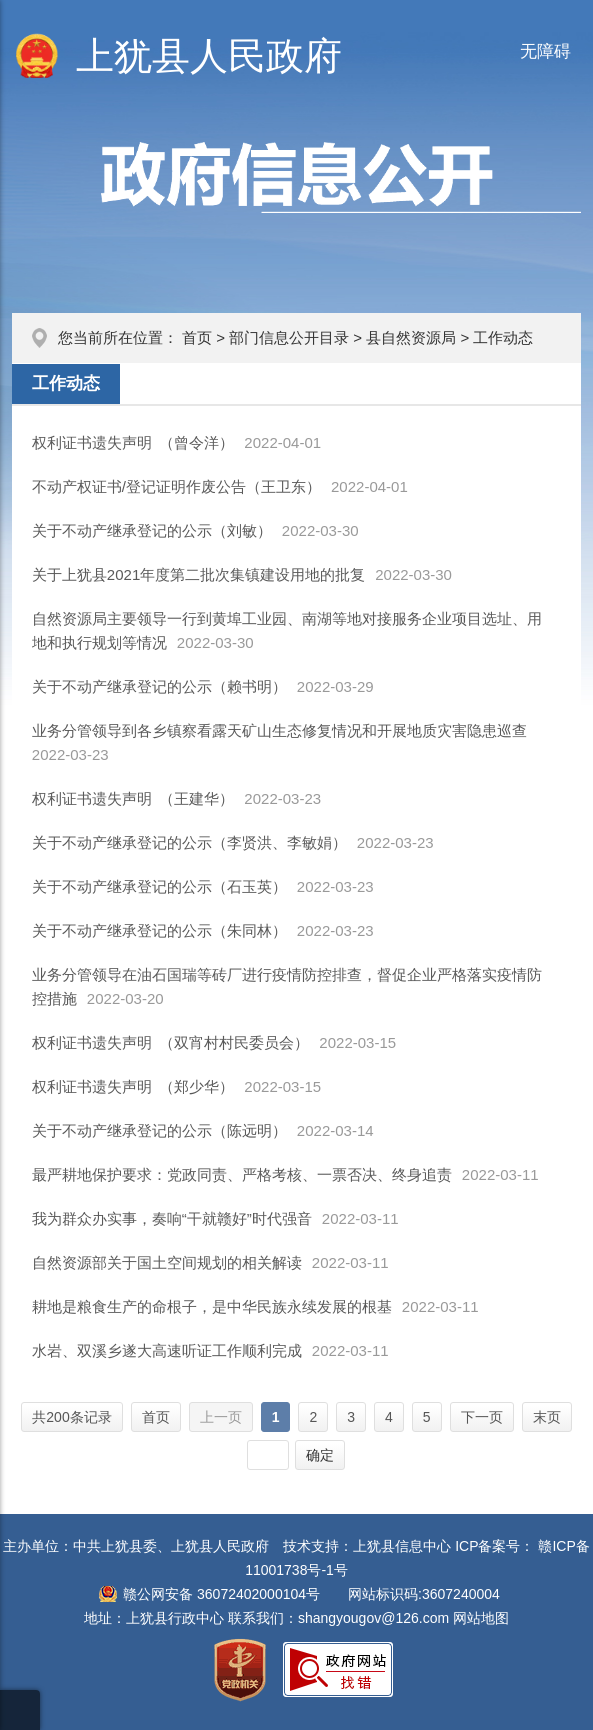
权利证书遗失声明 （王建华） (133, 798)
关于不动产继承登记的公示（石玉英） (159, 886)
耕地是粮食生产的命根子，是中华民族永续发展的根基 (212, 1306)
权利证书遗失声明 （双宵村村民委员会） (171, 1042)
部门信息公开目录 (289, 337)
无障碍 (545, 51)
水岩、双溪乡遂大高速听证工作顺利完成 (167, 1350)
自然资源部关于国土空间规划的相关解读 (167, 1262)
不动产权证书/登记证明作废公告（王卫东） (176, 486)
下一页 (482, 1417)
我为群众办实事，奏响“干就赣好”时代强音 (172, 1218)
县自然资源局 (411, 337)
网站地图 (481, 1618)
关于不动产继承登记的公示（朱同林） (159, 930)
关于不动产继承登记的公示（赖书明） (159, 686)
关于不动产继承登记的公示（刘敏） (152, 530)
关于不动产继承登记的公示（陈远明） (159, 1130)
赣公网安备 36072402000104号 (221, 1594)
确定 (320, 1455)
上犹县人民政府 (209, 56)
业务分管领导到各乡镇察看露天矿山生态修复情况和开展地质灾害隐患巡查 (279, 730)
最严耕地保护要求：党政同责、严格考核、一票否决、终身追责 (242, 1174)
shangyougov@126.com (373, 1618)
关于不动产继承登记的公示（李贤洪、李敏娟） (189, 842)
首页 (197, 337)
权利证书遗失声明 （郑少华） (133, 1086)
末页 (547, 1417)
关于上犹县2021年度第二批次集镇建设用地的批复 (198, 574)
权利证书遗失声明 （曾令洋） (133, 442)
